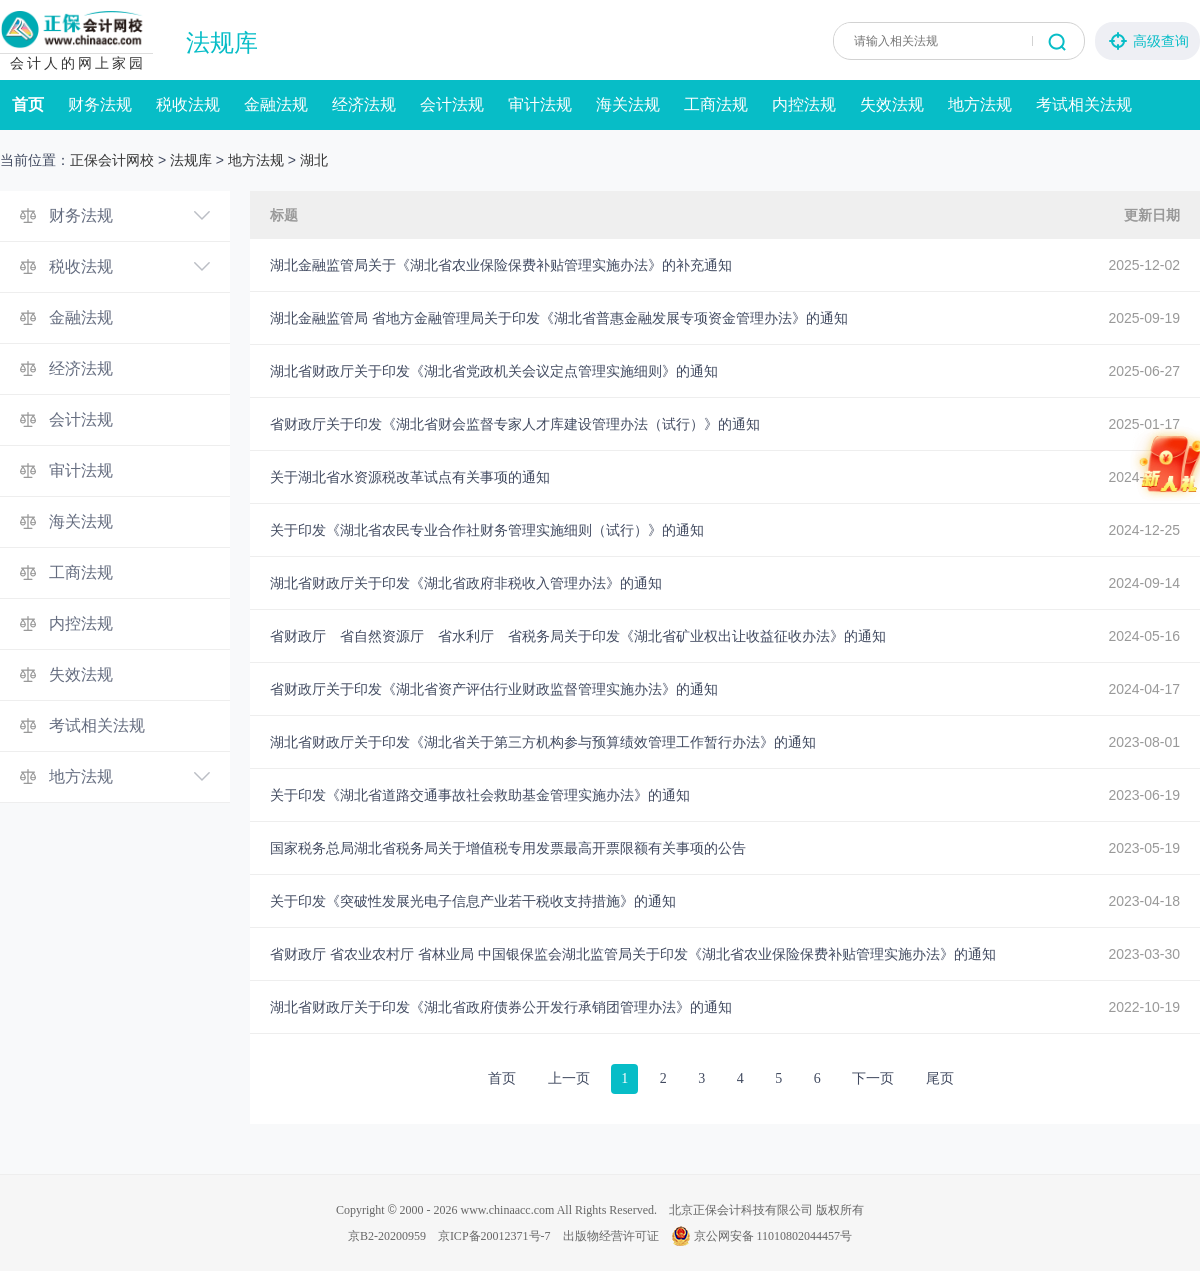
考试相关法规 (1084, 104)
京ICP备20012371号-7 (494, 1236)
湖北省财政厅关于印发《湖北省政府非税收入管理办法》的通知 (466, 583)
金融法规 (276, 104)
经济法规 (364, 104)
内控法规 (804, 104)
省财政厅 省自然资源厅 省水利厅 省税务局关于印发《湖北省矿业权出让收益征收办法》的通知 (578, 636)
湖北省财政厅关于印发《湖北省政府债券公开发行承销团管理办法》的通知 (501, 1007)
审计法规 (540, 104)
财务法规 (100, 104)
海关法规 (628, 104)
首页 (28, 104)
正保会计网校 (112, 160)
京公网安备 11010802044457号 (762, 1236)
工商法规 (716, 104)
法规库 (222, 43)
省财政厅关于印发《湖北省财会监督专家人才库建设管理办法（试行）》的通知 (515, 424)
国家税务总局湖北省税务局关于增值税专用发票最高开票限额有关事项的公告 (508, 848)
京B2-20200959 (387, 1236)
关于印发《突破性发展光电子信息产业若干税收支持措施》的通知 (473, 901)
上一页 (569, 1078)
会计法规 (452, 104)
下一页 (873, 1078)
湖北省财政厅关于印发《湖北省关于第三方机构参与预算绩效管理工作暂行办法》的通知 (543, 742)
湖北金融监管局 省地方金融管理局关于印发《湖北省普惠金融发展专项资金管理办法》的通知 (559, 318)
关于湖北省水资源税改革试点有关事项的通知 (410, 477)
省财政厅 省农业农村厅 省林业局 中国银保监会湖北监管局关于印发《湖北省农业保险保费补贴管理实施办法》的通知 (633, 954)
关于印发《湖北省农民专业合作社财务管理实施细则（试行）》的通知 (487, 530)
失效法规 (892, 104)
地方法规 (980, 104)
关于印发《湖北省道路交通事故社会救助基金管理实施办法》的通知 (480, 795)
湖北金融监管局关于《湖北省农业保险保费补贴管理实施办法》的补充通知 (501, 265)
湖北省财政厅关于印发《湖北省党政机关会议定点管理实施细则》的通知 (494, 371)
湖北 (314, 160)
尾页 (940, 1078)
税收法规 (188, 104)
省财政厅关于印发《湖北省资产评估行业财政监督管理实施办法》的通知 (494, 689)
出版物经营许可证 (611, 1236)
